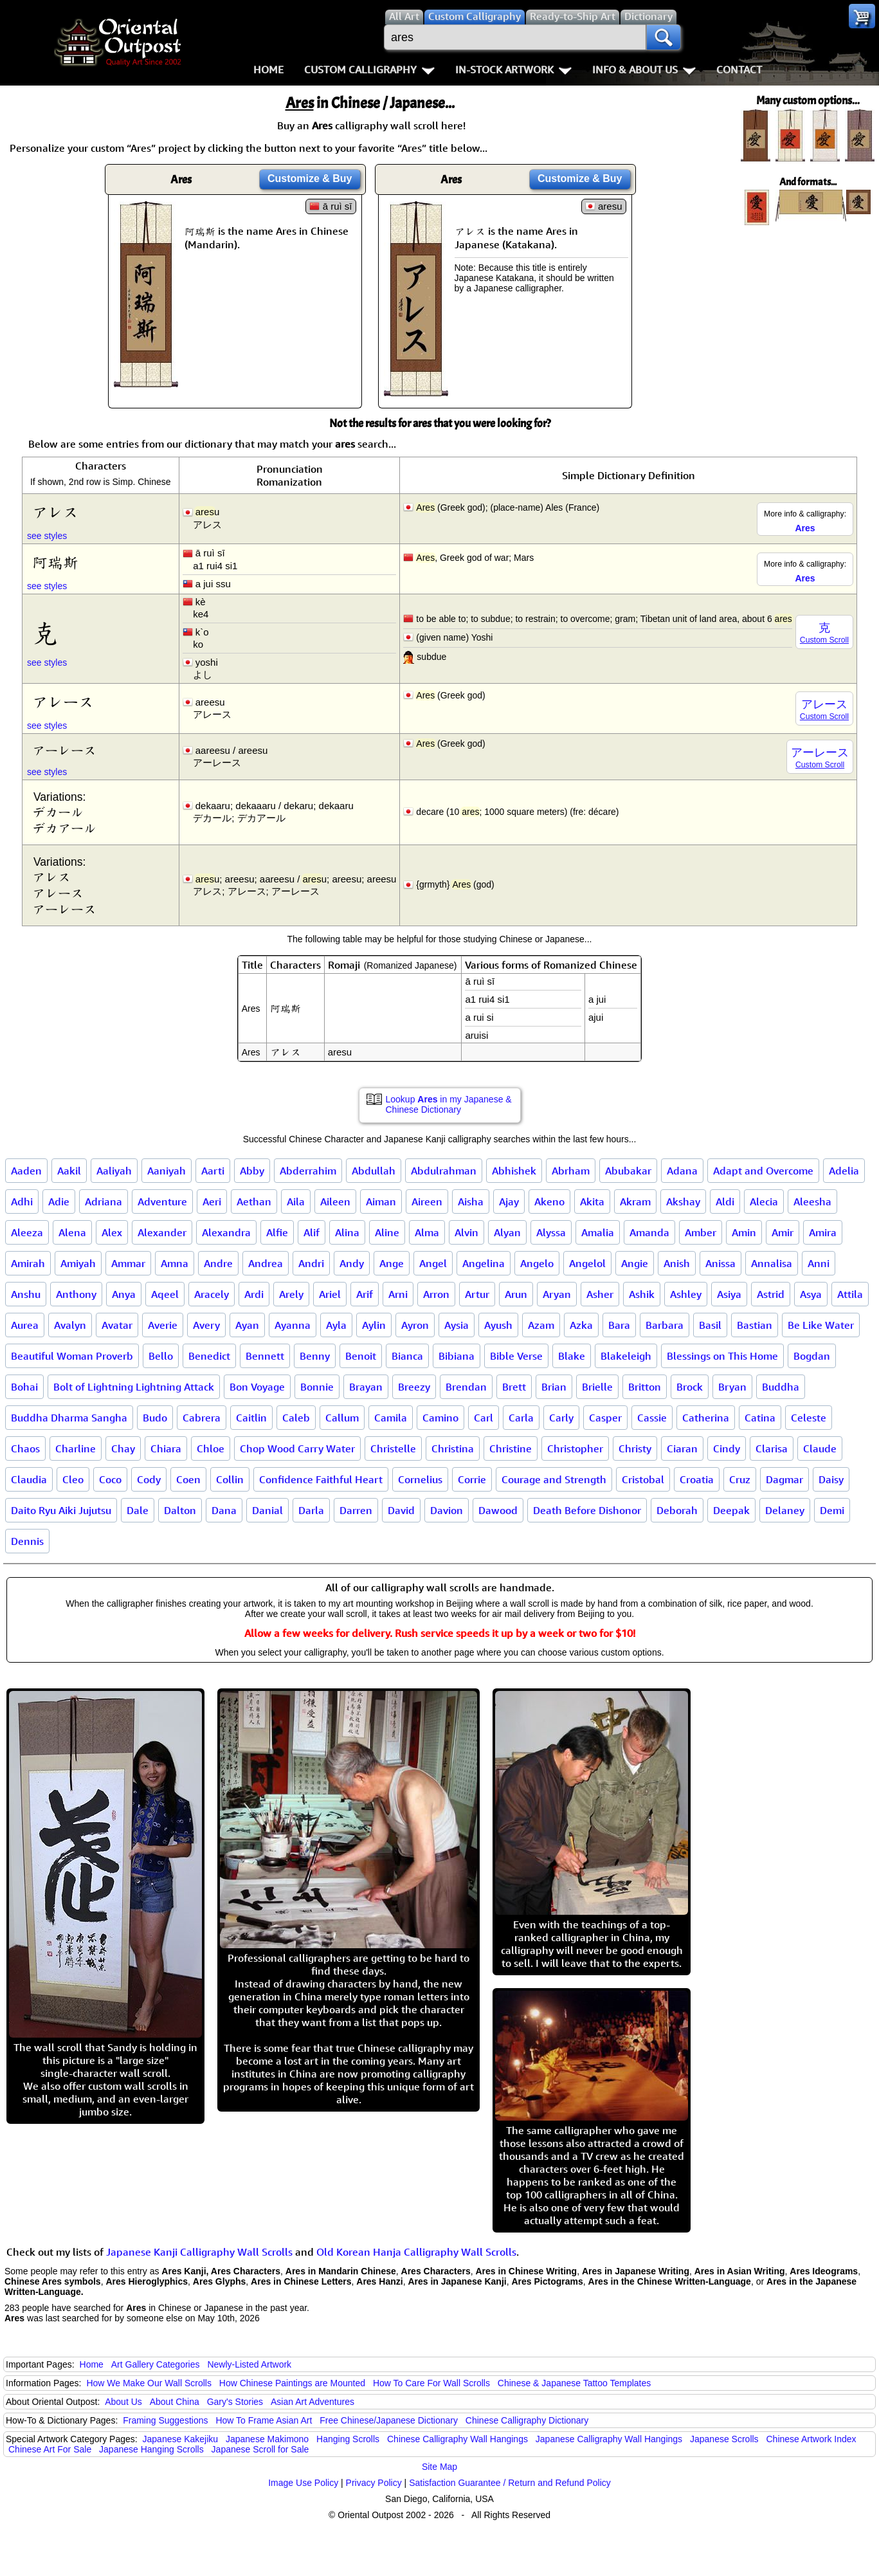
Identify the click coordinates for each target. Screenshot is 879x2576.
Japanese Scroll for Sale (260, 2449)
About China (174, 2402)
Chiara (165, 1448)
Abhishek (514, 1170)
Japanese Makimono (267, 2439)
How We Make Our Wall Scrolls (148, 2383)
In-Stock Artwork (513, 69)
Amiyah (78, 1263)
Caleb (296, 1417)
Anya (124, 1294)
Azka (581, 1325)
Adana (682, 1170)
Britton (644, 1386)
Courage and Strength (554, 1479)
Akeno (549, 1201)
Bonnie (317, 1386)
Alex (112, 1232)
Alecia (764, 1201)
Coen (188, 1479)
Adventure (162, 1201)
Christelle (393, 1448)
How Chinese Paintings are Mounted (292, 2383)
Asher (599, 1294)
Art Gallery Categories (155, 2364)
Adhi (22, 1201)
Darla (311, 1510)
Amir (782, 1232)
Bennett (265, 1355)
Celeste (808, 1417)
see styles (47, 536)
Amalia (597, 1232)
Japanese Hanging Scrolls (151, 2449)
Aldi (725, 1201)
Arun (516, 1294)
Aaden (26, 1170)
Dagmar (784, 1479)
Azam (541, 1325)
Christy (635, 1448)
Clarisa (772, 1448)
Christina (452, 1448)
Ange (391, 1263)
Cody (149, 1479)
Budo (155, 1417)
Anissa (720, 1263)
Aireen (427, 1201)
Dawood (498, 1510)
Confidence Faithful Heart (321, 1479)
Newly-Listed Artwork (249, 2364)
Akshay (683, 1201)
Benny (315, 1355)
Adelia (844, 1170)
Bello (161, 1355)
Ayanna (293, 1325)
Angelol (587, 1263)
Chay (123, 1448)
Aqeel (165, 1294)
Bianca (407, 1355)
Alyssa (551, 1232)
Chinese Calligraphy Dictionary (527, 2420)
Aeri (212, 1201)
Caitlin (251, 1417)
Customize (309, 178)
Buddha (780, 1386)
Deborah (677, 1510)
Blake (571, 1355)
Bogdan (811, 1355)
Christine (510, 1448)
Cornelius (420, 1479)
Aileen (335, 1201)
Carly (561, 1417)
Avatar (117, 1325)
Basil (710, 1325)
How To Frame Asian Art (263, 2420)
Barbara (665, 1325)
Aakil (69, 1170)
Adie (58, 1201)
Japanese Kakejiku (181, 2439)
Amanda (649, 1232)
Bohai (24, 1386)
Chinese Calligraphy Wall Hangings (457, 2439)
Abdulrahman (443, 1170)
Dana (224, 1510)
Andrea (265, 1263)
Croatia (697, 1479)
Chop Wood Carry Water (297, 1448)
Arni (398, 1294)
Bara (619, 1325)
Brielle (597, 1386)
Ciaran (682, 1448)
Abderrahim (308, 1170)
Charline (75, 1448)
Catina (760, 1417)
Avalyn (70, 1325)
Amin (744, 1232)
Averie (162, 1325)
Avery (206, 1325)
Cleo (73, 1479)
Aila (296, 1201)
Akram (635, 1201)
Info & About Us (644, 69)
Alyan (507, 1232)
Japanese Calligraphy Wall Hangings (609, 2439)
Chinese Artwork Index (811, 2439)
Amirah (28, 1263)
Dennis (27, 1541)
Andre (218, 1263)
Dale (138, 1510)
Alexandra (226, 1232)
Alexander (162, 1232)
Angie (634, 1263)
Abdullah (373, 1170)
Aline (387, 1232)
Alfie (277, 1232)
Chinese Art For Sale (49, 2449)
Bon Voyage (257, 1386)
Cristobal (643, 1479)
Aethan (254, 1201)
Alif (312, 1232)
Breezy (414, 1386)
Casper (605, 1417)
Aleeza (27, 1232)
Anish (677, 1263)
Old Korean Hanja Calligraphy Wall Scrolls (416, 2251)
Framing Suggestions (165, 2420)
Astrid (770, 1294)
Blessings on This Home (722, 1355)
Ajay (509, 1201)
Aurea (25, 1325)
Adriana (103, 1201)
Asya (811, 1294)
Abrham (571, 1170)
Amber (700, 1232)
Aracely (211, 1294)
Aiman (381, 1201)
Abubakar (628, 1170)
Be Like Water (821, 1325)
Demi (832, 1510)
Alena (72, 1232)
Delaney (784, 1510)
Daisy (831, 1479)
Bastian (754, 1325)
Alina (347, 1232)
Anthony (76, 1294)
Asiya (729, 1294)
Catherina (705, 1417)
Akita (592, 1201)
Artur (477, 1294)
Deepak (731, 1510)
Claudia (29, 1479)
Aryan (557, 1294)
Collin (230, 1479)
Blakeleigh (626, 1355)
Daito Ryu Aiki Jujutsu (61, 1510)
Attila (850, 1294)
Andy (352, 1263)
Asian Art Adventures (312, 2402)
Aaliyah (114, 1170)
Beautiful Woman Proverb (72, 1355)
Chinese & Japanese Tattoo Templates (574, 2383)
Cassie (652, 1417)
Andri (311, 1263)
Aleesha (812, 1201)
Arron (436, 1294)
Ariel (330, 1294)
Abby (252, 1170)
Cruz (739, 1479)
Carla (521, 1417)
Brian (553, 1386)
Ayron (415, 1325)
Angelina (483, 1263)
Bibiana (457, 1355)
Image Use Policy (303, 2483)
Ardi (254, 1294)
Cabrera (202, 1417)
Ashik (642, 1294)
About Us (123, 2402)
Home (268, 69)
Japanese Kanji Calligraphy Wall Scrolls (199, 2251)
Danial (267, 1510)
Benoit (360, 1355)
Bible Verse (516, 1355)
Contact (739, 69)
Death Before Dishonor (587, 1510)
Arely (291, 1294)
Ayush (498, 1325)
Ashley (686, 1294)
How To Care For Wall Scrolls (431, 2383)
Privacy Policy (374, 2483)
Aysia (456, 1325)
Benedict (209, 1355)
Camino (440, 1417)
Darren (356, 1510)
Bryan (732, 1386)
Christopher (575, 1448)
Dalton (180, 1510)
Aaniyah (166, 1170)
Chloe (210, 1448)
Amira (823, 1232)
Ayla (336, 1325)
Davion (446, 1510)
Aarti (212, 1170)
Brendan (466, 1386)
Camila (390, 1417)
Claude (820, 1448)
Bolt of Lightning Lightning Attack (133, 1386)
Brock (689, 1386)
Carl (483, 1417)
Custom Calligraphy (369, 69)
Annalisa (771, 1263)
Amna (174, 1263)
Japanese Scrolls (724, 2439)
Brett (514, 1386)
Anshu (26, 1294)
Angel (433, 1263)
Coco (110, 1479)
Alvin (466, 1232)
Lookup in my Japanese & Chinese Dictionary (449, 1104)
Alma (427, 1232)
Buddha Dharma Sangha (69, 1417)
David (401, 1510)
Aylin (374, 1325)
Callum (342, 1417)
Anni (818, 1263)
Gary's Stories (235, 2402)
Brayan (366, 1386)
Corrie (472, 1479)
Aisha (471, 1201)
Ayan (247, 1325)
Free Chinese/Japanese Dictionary (389, 2420)
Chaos (25, 1448)
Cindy (726, 1448)
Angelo (537, 1263)
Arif (364, 1294)
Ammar (128, 1263)
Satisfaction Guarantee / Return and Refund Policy (510, 2483)
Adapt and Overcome (763, 1170)
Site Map (439, 2467)
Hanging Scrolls (347, 2439)
